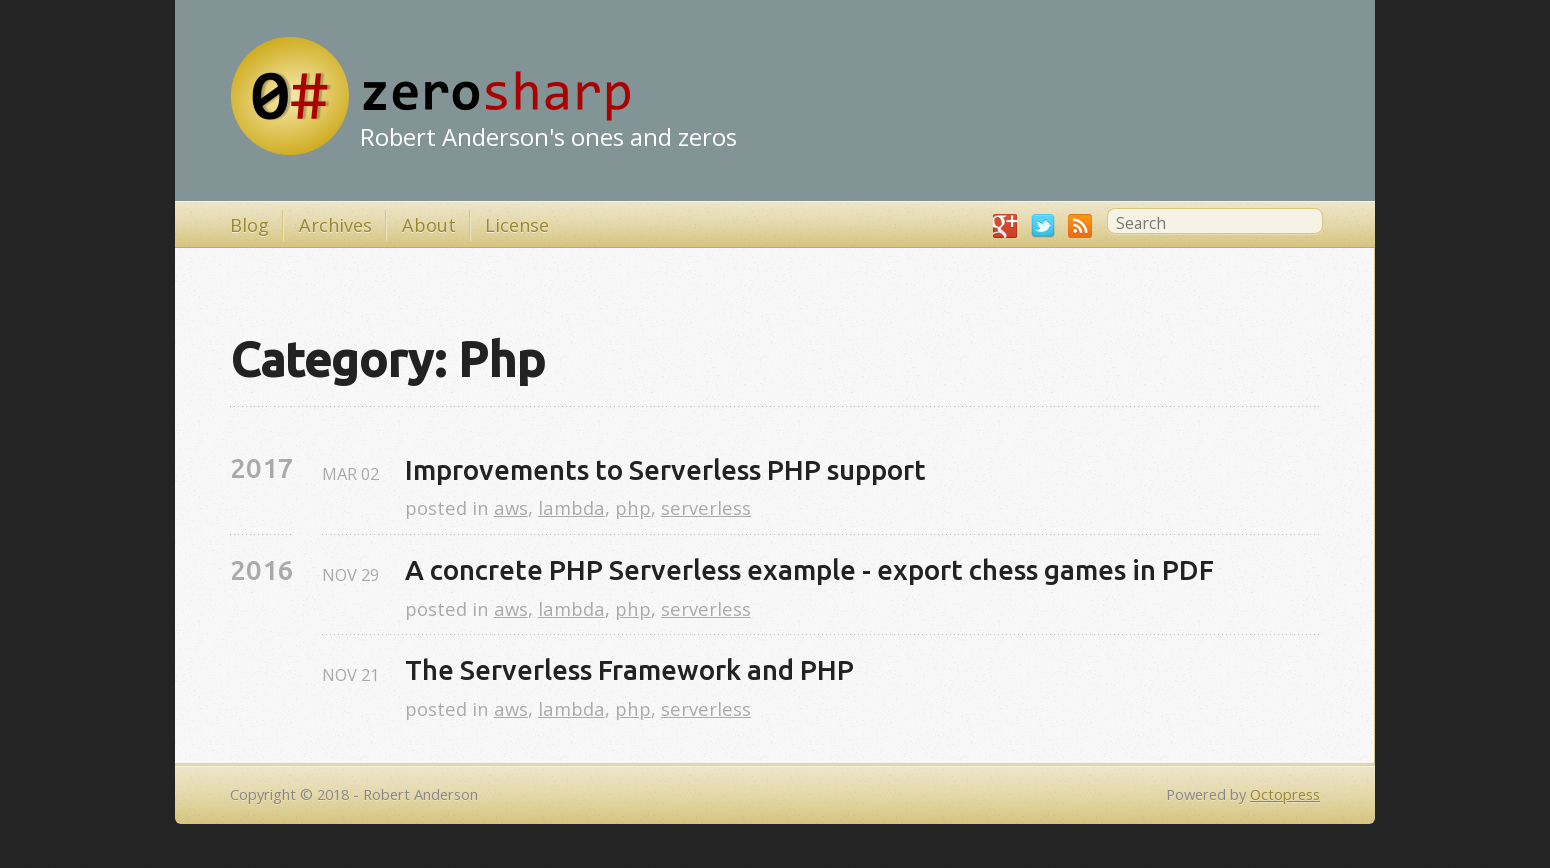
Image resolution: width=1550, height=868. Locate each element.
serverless (706, 507)
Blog (249, 225)
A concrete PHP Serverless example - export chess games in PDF (809, 569)
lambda (571, 507)
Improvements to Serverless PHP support (665, 469)
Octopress (1285, 794)
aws (511, 507)
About (429, 225)
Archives (335, 225)
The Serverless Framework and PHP (629, 669)
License (517, 225)
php (633, 507)
